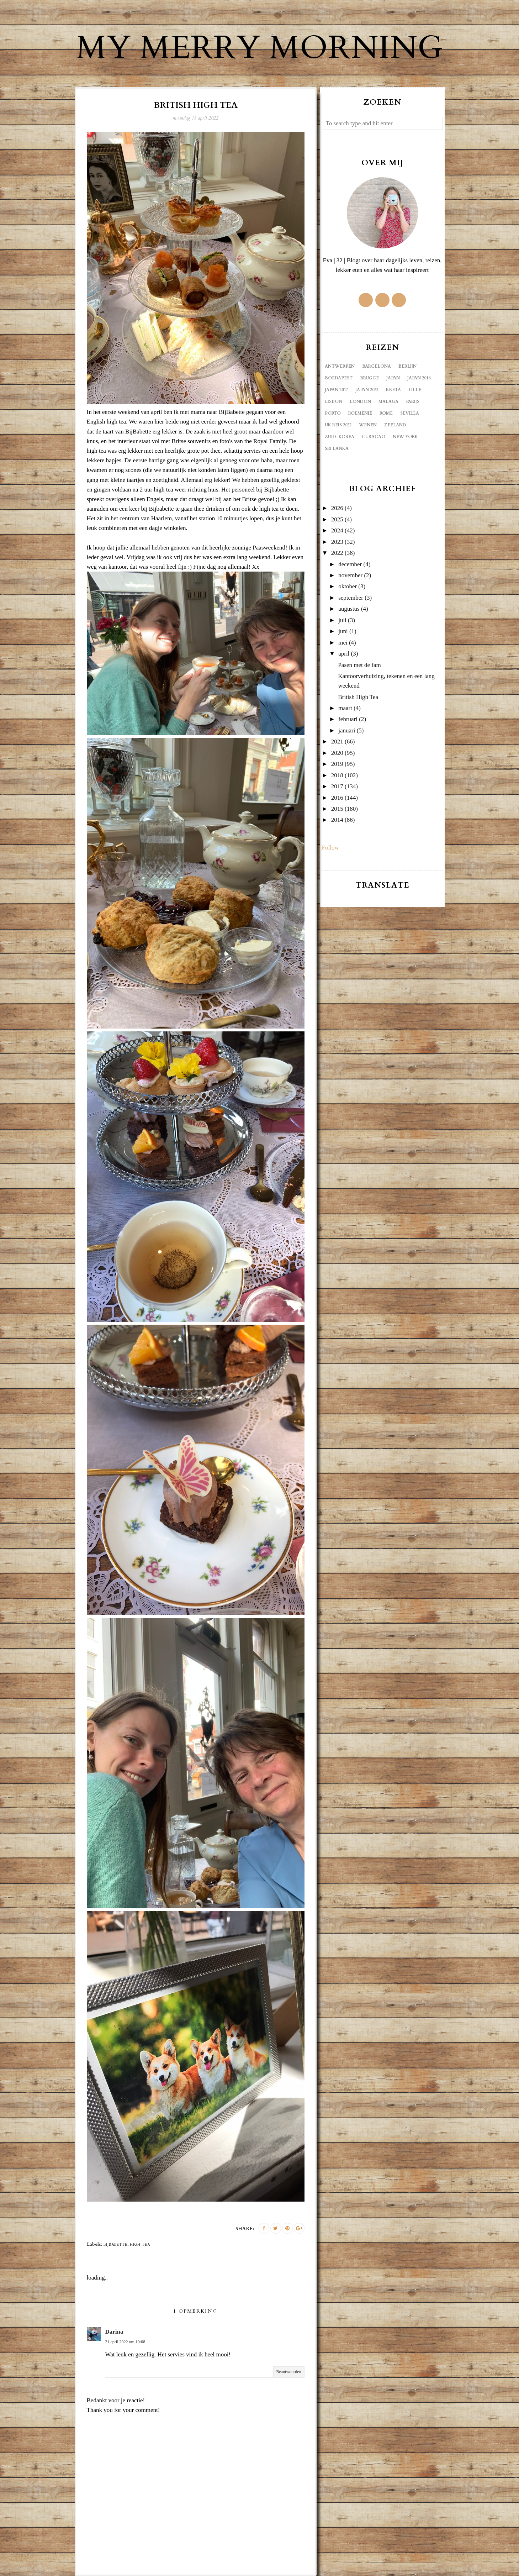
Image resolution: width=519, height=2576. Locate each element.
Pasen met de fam (359, 665)
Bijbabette (115, 2244)
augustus (349, 608)
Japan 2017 (336, 390)
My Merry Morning (259, 48)
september (350, 597)
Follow (330, 847)
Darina (114, 2331)
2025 (337, 519)
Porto (333, 413)
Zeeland (395, 425)
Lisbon (333, 401)
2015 (337, 808)
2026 (337, 508)
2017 (337, 786)
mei (343, 642)
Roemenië (360, 413)
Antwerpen (340, 366)
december (350, 564)
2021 (337, 741)
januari (346, 730)
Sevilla (409, 413)
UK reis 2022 (338, 425)
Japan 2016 (418, 378)
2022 (337, 553)
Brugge (369, 378)
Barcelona (376, 366)
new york (405, 437)
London (360, 401)
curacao (373, 437)
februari (348, 719)
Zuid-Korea (339, 437)
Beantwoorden (288, 2371)
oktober (347, 586)
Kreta (393, 390)
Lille (414, 390)
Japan (393, 378)
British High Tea (358, 697)
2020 (337, 753)
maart (345, 708)
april (343, 653)
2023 (337, 541)
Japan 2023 (366, 390)
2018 (337, 775)
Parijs (412, 401)
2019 (337, 764)
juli (342, 620)
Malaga (388, 401)
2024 (337, 530)
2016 (337, 797)
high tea (140, 2244)
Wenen (368, 425)
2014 (337, 819)
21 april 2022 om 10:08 (125, 2341)
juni (343, 631)
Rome (386, 413)
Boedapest (339, 378)
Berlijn (407, 366)
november (350, 575)
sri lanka (337, 448)
